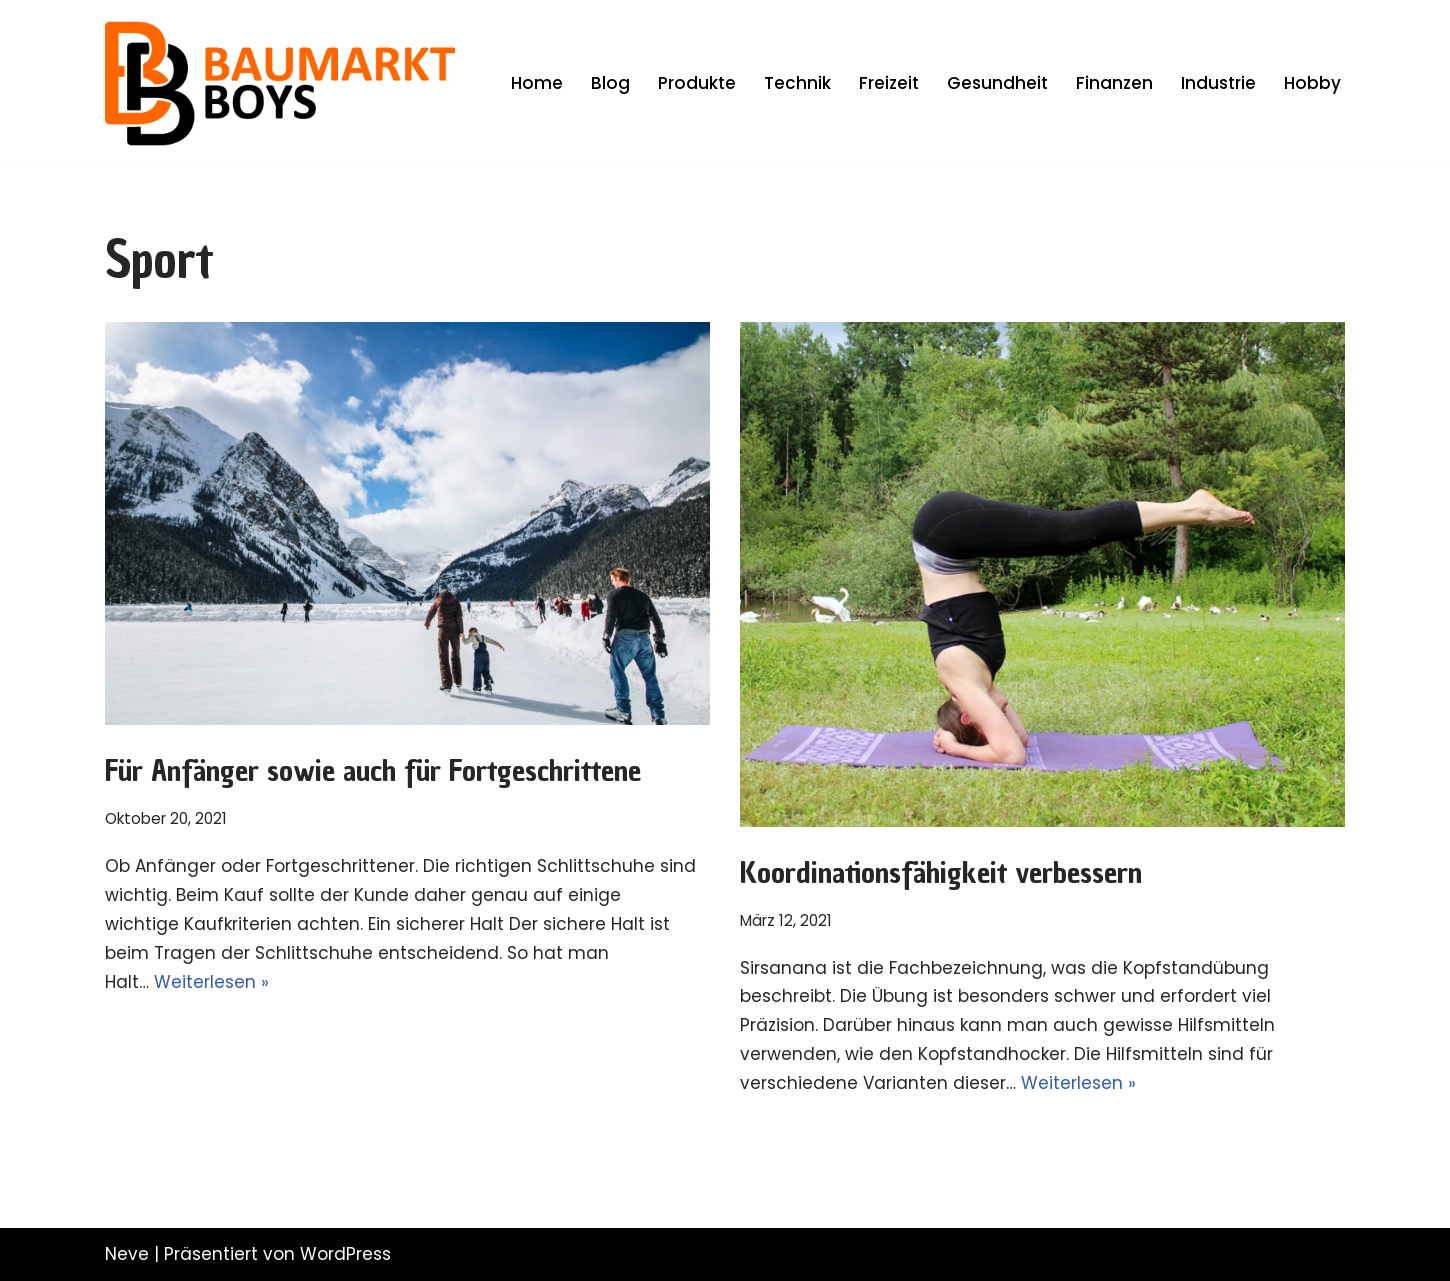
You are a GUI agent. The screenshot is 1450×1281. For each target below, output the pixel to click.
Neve (127, 1254)
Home (537, 83)
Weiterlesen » (211, 982)
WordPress (345, 1254)
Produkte (697, 83)
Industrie (1218, 83)
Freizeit (889, 83)
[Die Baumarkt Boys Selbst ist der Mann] (280, 83)
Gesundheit (997, 83)
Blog (610, 83)
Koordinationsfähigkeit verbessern (941, 872)
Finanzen (1114, 83)
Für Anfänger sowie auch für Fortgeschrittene (373, 770)
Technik (797, 83)
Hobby (1312, 83)
